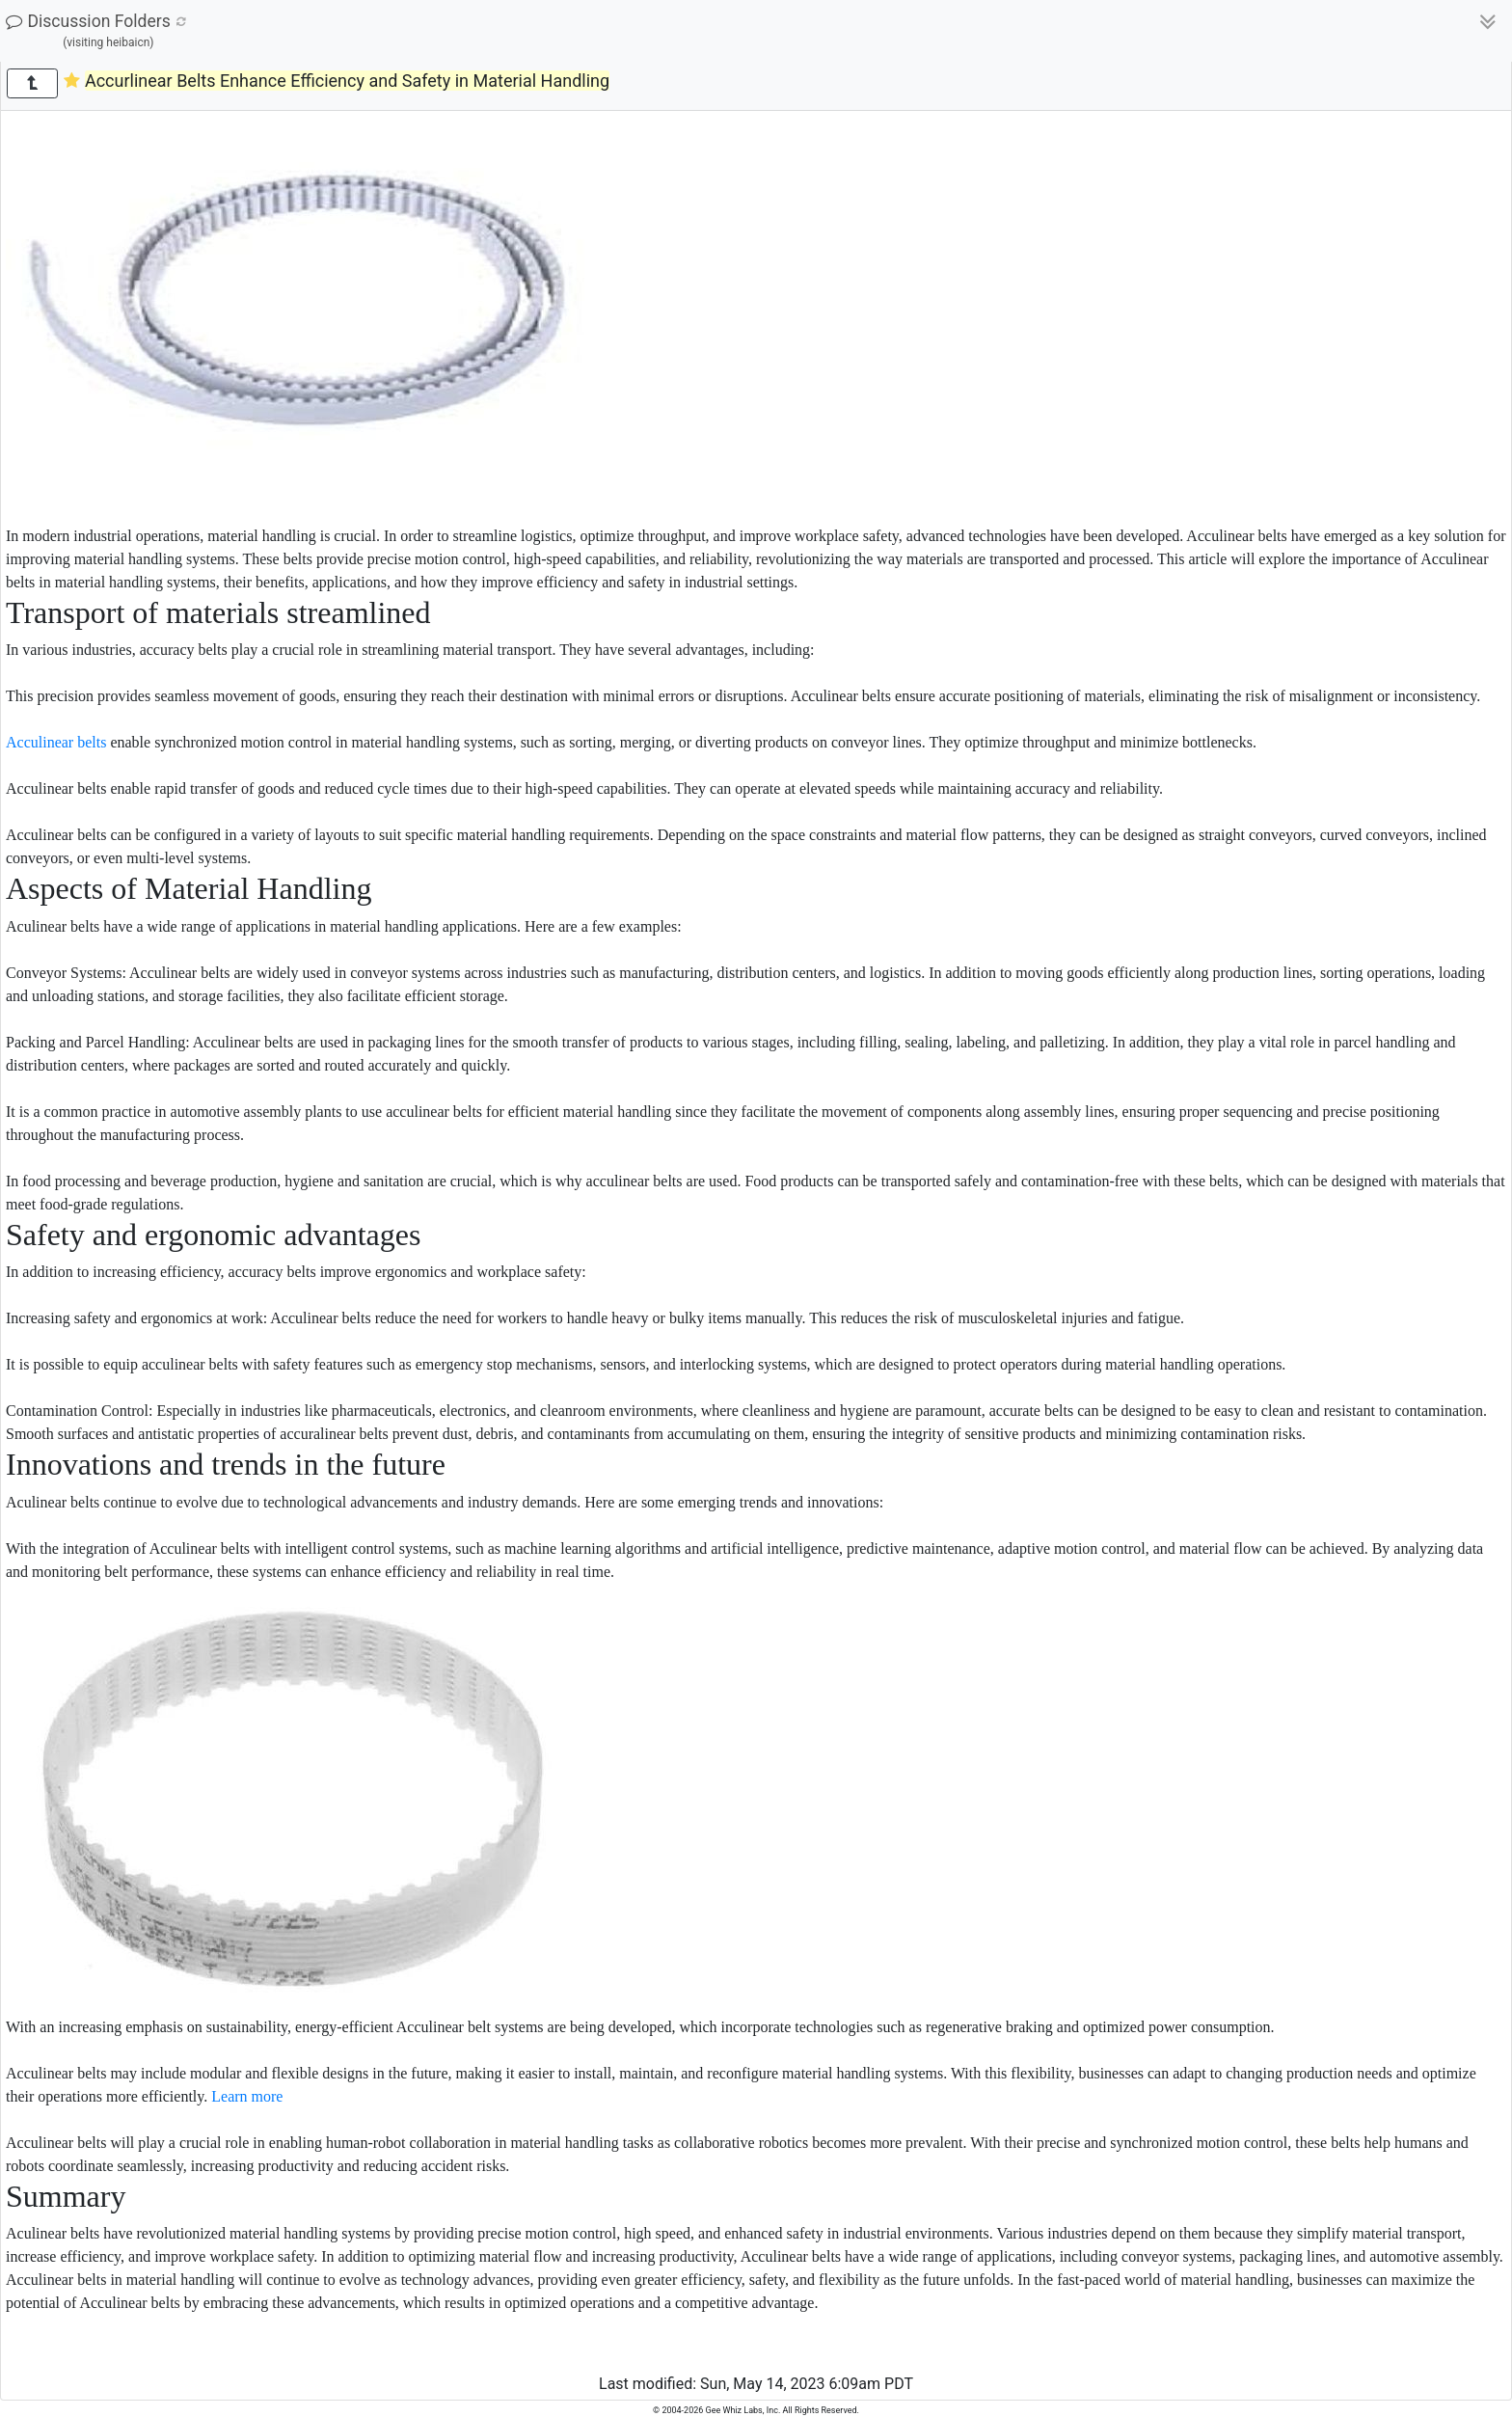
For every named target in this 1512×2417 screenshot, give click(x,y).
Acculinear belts (56, 742)
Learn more (247, 2096)
